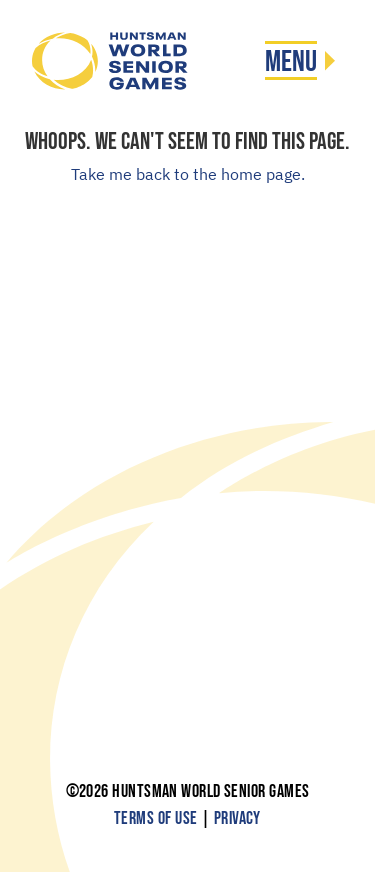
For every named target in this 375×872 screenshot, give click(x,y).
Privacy (237, 818)
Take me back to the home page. (188, 174)
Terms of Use (155, 818)
